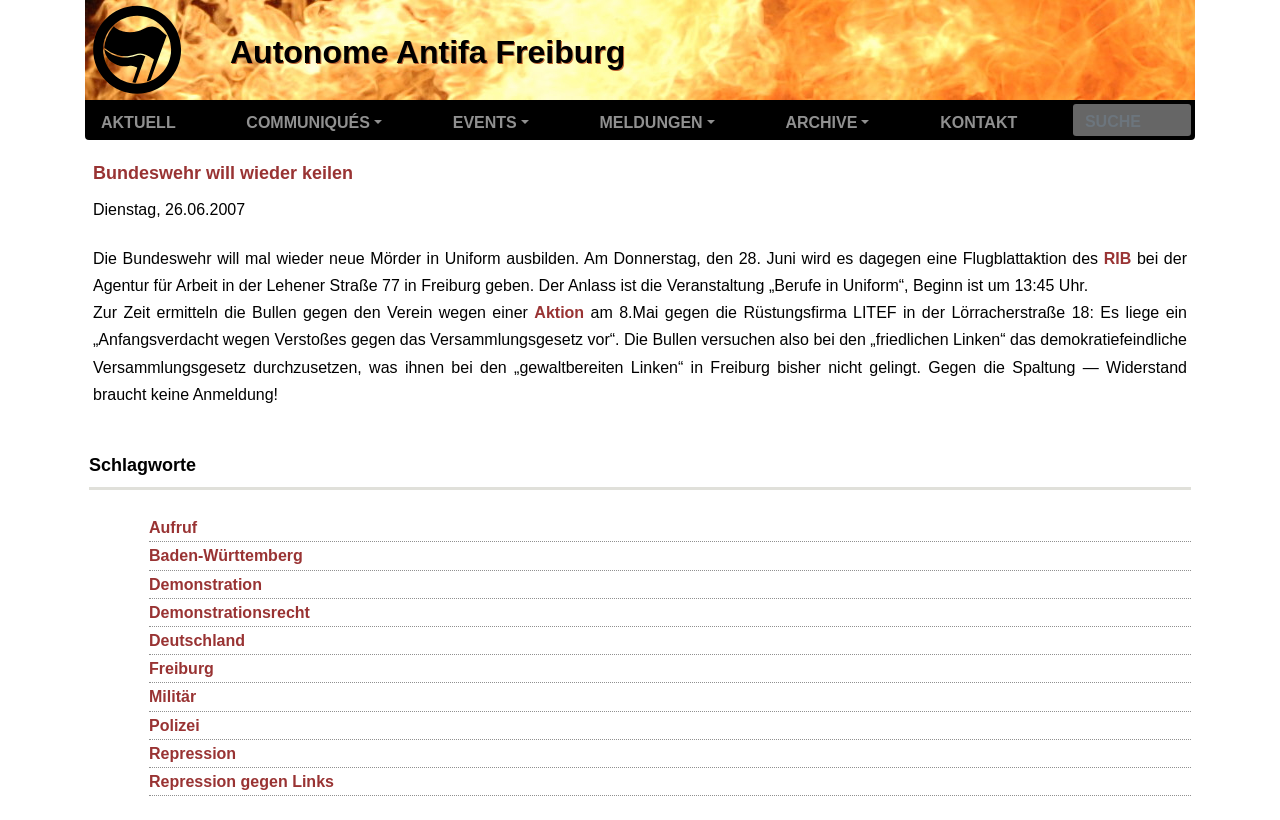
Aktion (559, 312)
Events (485, 122)
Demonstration (205, 584)
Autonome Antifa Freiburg (427, 52)
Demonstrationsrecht (229, 612)
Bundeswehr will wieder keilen (223, 173)
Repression (192, 753)
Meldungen (651, 122)
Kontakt (978, 122)
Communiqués (308, 122)
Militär (172, 696)
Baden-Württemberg (226, 555)
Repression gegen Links (241, 781)
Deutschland (197, 640)
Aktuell (138, 122)
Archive (821, 122)
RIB (1118, 258)
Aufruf (173, 527)
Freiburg (181, 668)
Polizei (174, 725)
